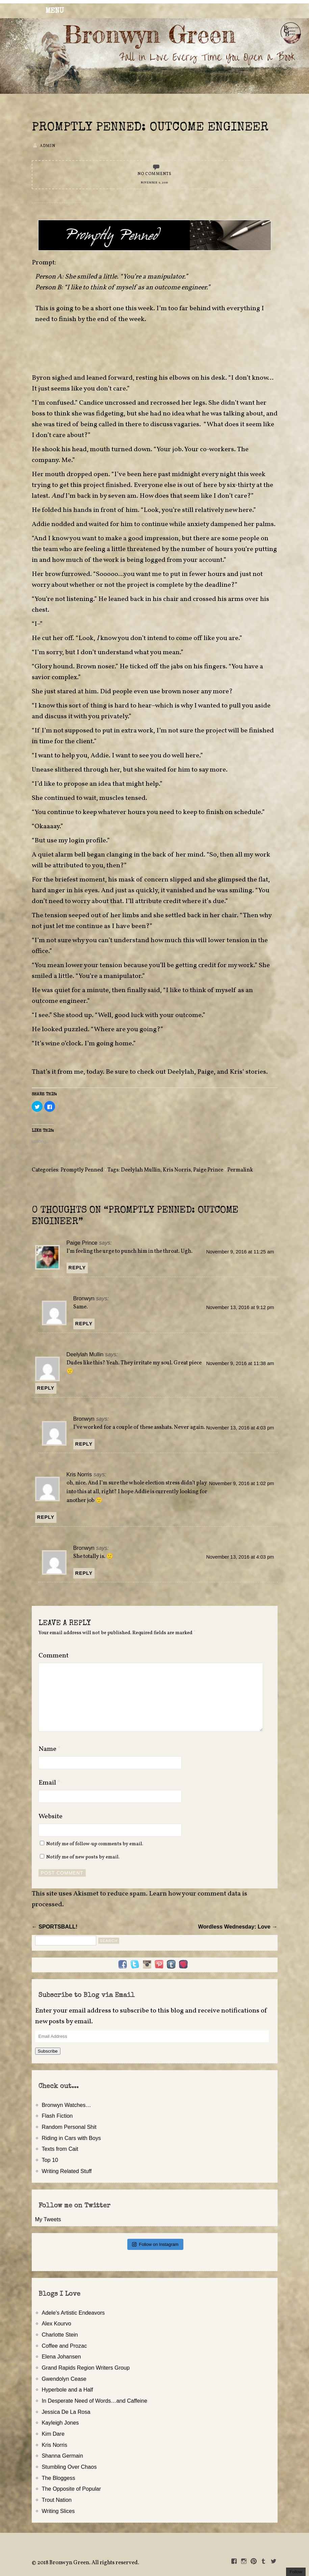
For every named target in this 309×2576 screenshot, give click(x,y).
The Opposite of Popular (71, 2489)
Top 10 (50, 2160)
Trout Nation (57, 2500)
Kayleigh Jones (60, 2423)
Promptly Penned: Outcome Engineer (150, 128)
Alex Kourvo (56, 2323)
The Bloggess (58, 2478)
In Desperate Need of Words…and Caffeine (95, 2401)
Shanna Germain (62, 2456)
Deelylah (180, 1072)
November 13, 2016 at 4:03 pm (240, 1427)
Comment (53, 1655)
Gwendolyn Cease (64, 2379)
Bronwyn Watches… (66, 2105)
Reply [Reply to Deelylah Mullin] (46, 1388)
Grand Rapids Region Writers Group (86, 2368)
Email (49, 1783)
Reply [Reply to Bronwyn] (84, 1323)
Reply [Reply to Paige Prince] (77, 1267)
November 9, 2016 (154, 182)
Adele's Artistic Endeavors (73, 2313)
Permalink (240, 1170)
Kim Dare (53, 2434)
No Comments (154, 174)
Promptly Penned (81, 1170)
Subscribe (48, 2051)
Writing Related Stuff (67, 2171)
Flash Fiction (57, 2116)
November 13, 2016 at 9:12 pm (240, 1307)
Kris (236, 1072)
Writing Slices (58, 2511)
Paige (205, 1072)
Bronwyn (84, 1298)
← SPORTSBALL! (55, 1926)
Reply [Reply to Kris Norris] (46, 1517)
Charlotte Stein (60, 2335)
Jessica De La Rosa (66, 2412)
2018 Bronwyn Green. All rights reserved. (88, 2563)
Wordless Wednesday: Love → (237, 1926)
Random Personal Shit (69, 2127)
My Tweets (48, 2219)
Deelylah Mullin (140, 1170)
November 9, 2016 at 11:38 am (240, 1363)
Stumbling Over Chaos (69, 2467)
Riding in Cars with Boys (71, 2138)
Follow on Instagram (155, 2244)
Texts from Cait (60, 2149)
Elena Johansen (61, 2356)
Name (49, 1749)
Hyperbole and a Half (67, 2389)
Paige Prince (208, 1170)
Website (50, 1816)
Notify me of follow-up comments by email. (94, 1844)
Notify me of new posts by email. (83, 1857)
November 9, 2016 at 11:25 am (240, 1251)
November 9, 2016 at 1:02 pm (241, 1483)
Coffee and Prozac (64, 2346)
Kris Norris (177, 1170)
